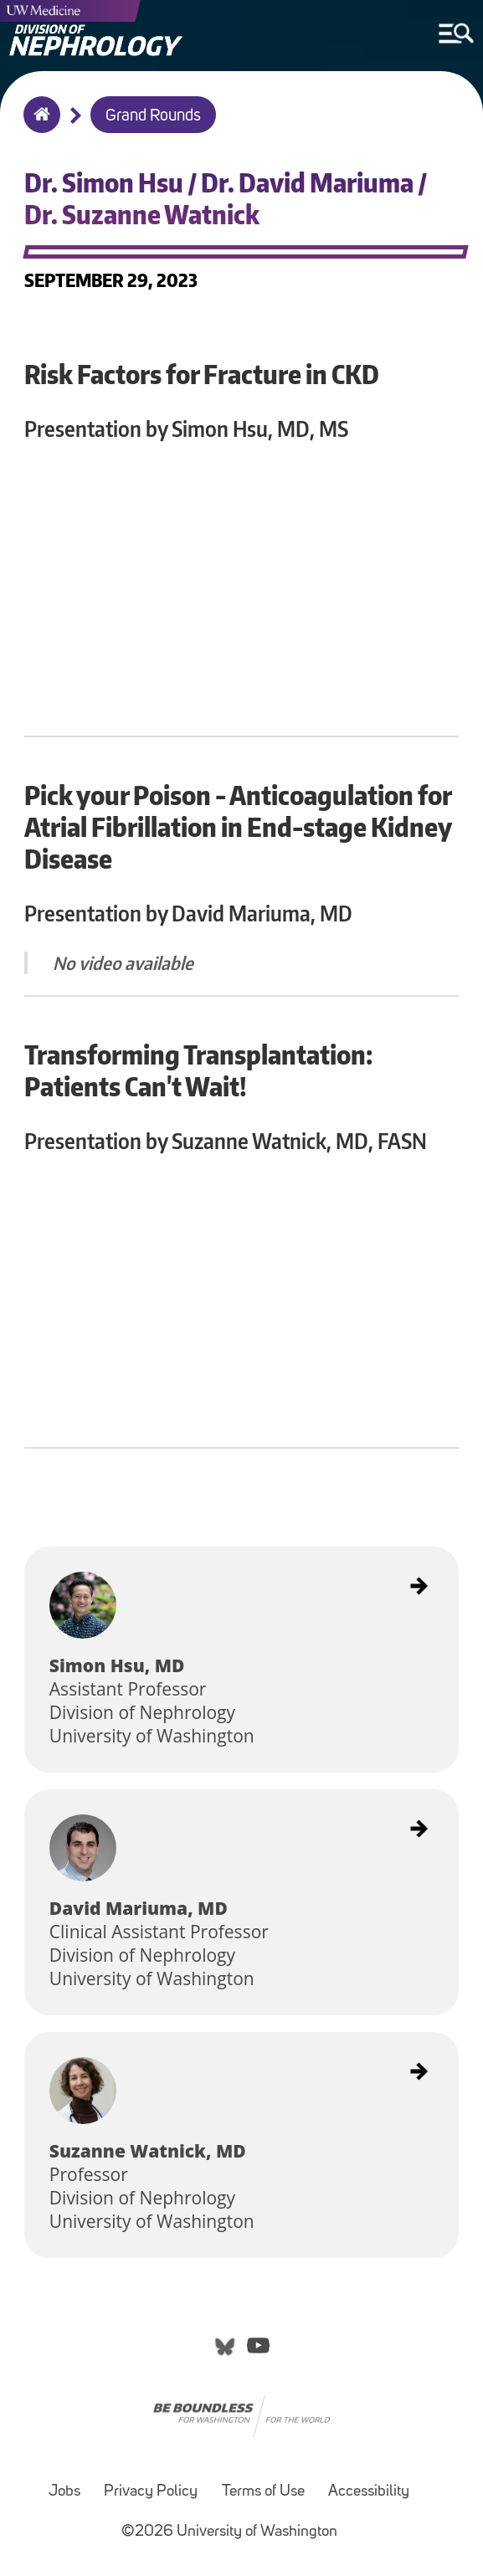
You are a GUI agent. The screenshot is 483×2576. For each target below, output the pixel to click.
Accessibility (368, 2492)
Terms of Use (263, 2492)
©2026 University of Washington (229, 2532)
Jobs (64, 2492)
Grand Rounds (153, 116)
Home (38, 125)
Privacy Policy (151, 2492)
